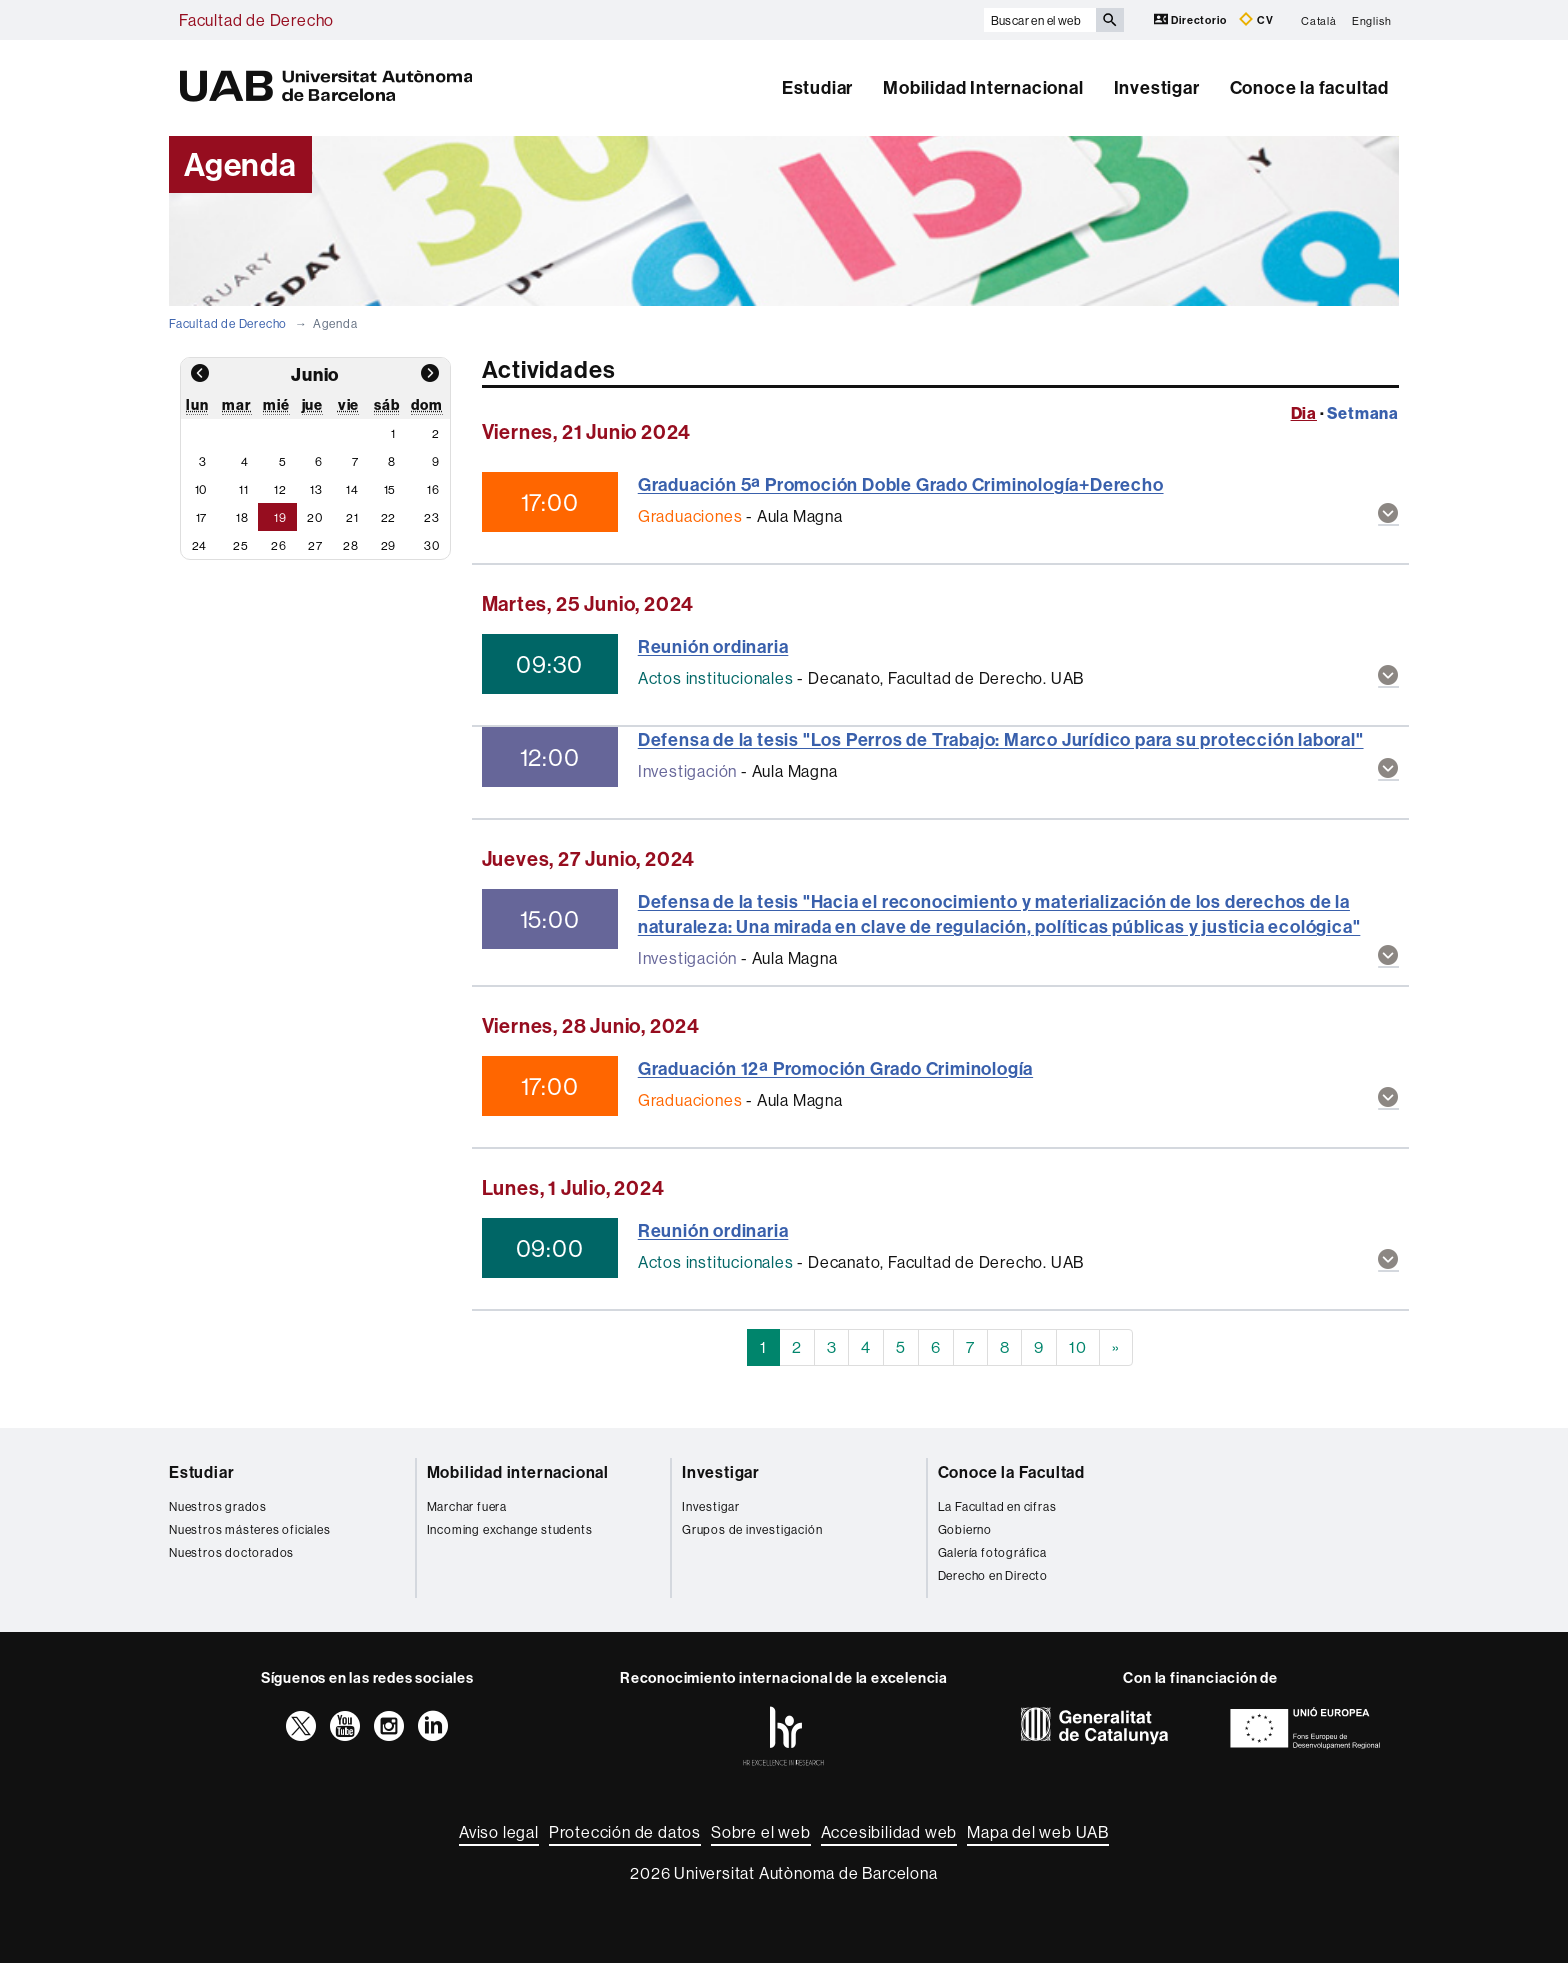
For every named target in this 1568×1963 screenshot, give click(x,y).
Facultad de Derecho (256, 20)
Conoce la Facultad (1011, 1472)
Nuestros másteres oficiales (250, 1529)
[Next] (1116, 1347)
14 (352, 489)
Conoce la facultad (1309, 87)
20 (315, 517)
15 (390, 489)
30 (432, 545)
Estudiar (817, 87)
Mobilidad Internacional (983, 87)
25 (241, 545)
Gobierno (965, 1529)
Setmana (1363, 413)
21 (352, 517)
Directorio (1192, 19)
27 (315, 545)
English (1372, 20)
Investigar (1157, 87)
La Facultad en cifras (997, 1506)
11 (244, 489)
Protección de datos (625, 1832)
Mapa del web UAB (1038, 1832)
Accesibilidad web (889, 1832)
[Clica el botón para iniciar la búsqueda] (1110, 20)
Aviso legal (499, 1832)
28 (351, 545)
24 (200, 545)
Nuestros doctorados (231, 1552)
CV (1256, 19)
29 (389, 545)
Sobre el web (761, 1832)
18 (242, 517)
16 (433, 489)
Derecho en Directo (993, 1575)
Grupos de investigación (752, 1529)
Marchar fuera (467, 1506)
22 (389, 517)
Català (1319, 20)
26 (279, 545)
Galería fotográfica (992, 1552)
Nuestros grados (218, 1506)
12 (280, 489)
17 (202, 517)
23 (432, 517)
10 (201, 489)
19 (280, 517)
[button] (1388, 514)
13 (316, 489)
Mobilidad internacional (518, 1472)
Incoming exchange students (510, 1529)
